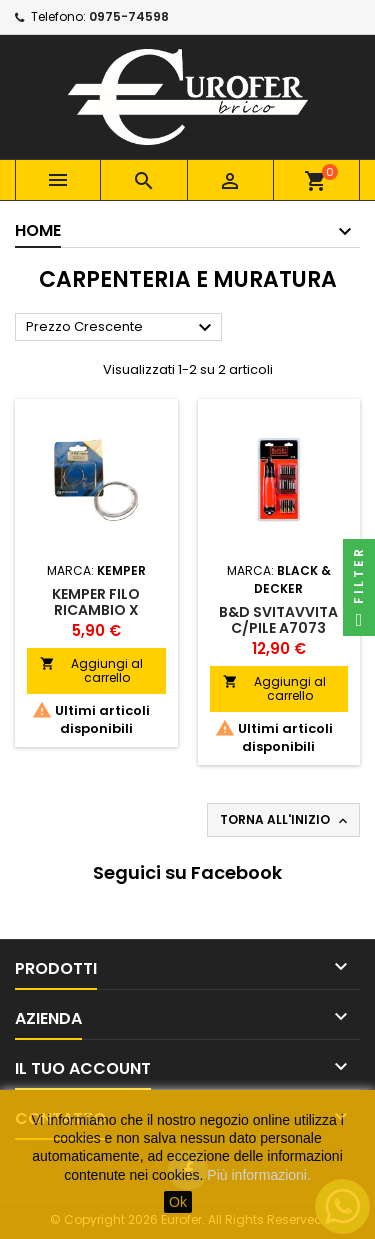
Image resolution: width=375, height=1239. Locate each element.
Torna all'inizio (285, 820)
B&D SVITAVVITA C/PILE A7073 (278, 620)
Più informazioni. (259, 1175)
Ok (178, 1202)
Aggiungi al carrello (91, 670)
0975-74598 (129, 16)
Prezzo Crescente (121, 328)
